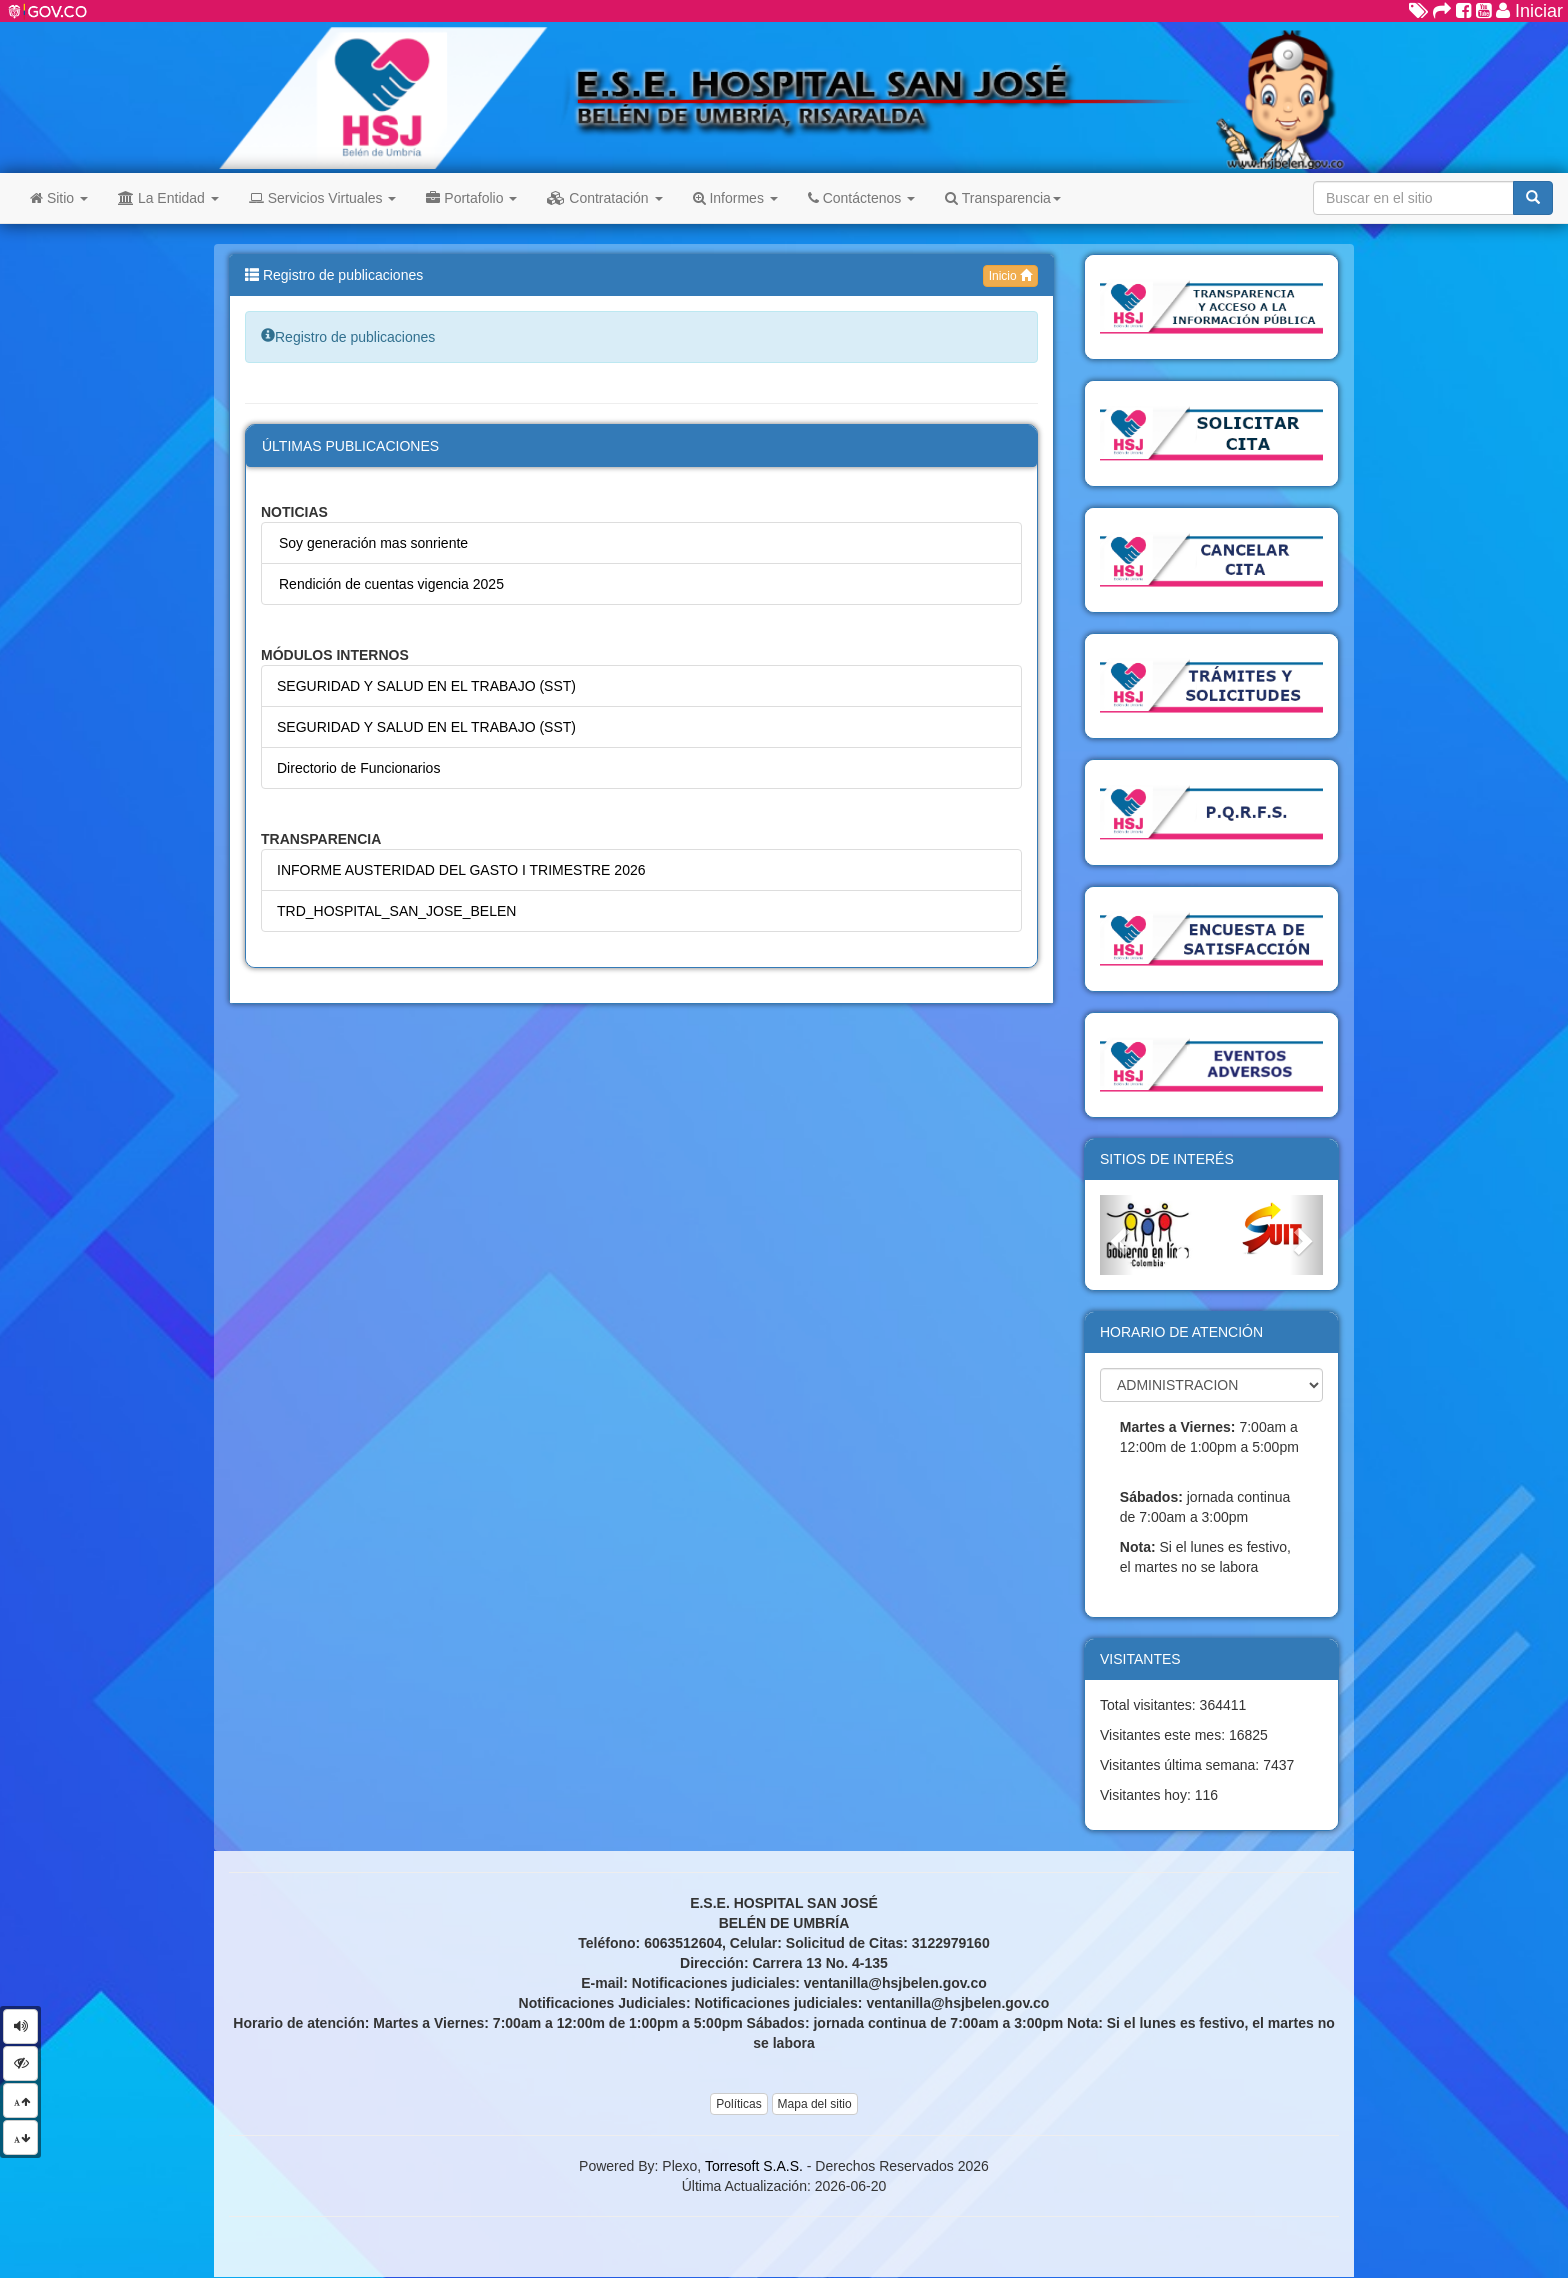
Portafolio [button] (471, 198)
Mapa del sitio (815, 2104)
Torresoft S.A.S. (754, 2166)
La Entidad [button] (168, 198)
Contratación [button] (604, 198)
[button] (1116, 1234)
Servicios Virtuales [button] (323, 198)
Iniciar (1529, 11)
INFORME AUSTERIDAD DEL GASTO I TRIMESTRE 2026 (461, 870)
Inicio (1010, 276)
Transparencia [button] (1003, 198)
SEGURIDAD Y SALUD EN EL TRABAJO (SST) (426, 686)
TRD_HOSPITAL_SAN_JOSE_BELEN (396, 911)
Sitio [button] (59, 198)
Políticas (738, 2104)
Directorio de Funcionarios (358, 768)
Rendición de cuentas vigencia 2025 (391, 584)
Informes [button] (735, 198)
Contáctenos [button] (861, 198)
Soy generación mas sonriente (373, 543)
